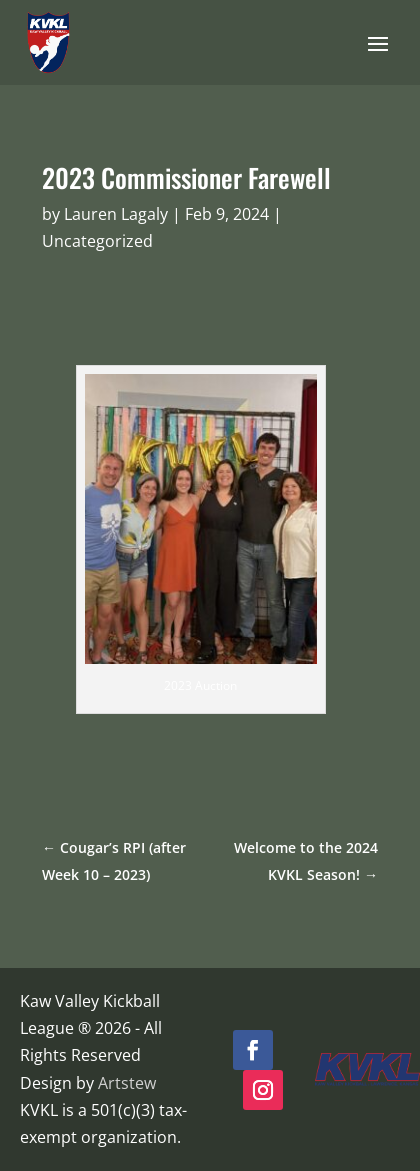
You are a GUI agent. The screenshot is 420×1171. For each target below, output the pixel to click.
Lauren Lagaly (116, 214)
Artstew (127, 1083)
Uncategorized (97, 241)
